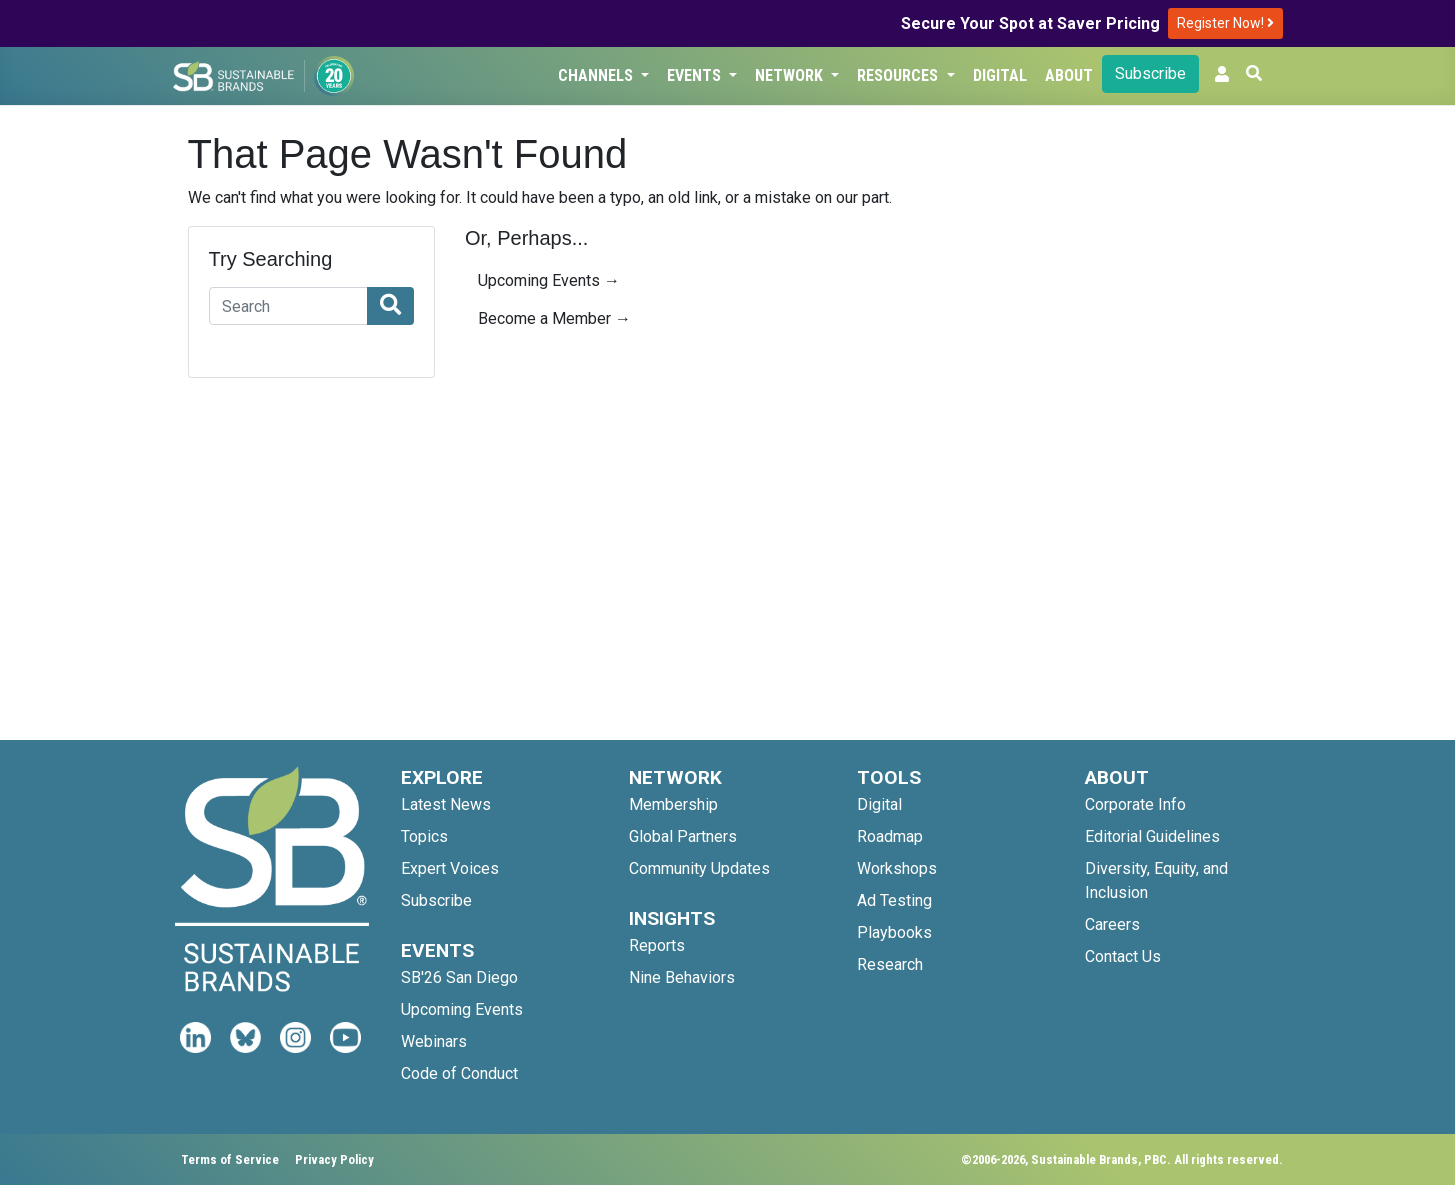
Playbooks (894, 932)
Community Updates (699, 868)
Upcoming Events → (549, 280)
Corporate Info (1135, 804)
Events (696, 75)
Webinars (434, 1041)
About (1069, 75)
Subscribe (1150, 73)
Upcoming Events (462, 1009)
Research (890, 964)
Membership (673, 804)
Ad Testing (894, 900)
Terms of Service (230, 1159)
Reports (657, 945)
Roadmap (890, 836)
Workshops (897, 868)
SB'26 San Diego (459, 977)
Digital (1000, 75)
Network (791, 75)
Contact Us (1123, 956)
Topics (424, 836)
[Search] (289, 306)
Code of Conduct (459, 1073)
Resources (899, 75)
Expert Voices (450, 868)
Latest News (446, 804)
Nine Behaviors (682, 977)
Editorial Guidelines (1152, 836)
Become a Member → (554, 318)
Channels (597, 75)
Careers (1112, 924)
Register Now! (1225, 23)
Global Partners (683, 836)
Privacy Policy (334, 1159)
